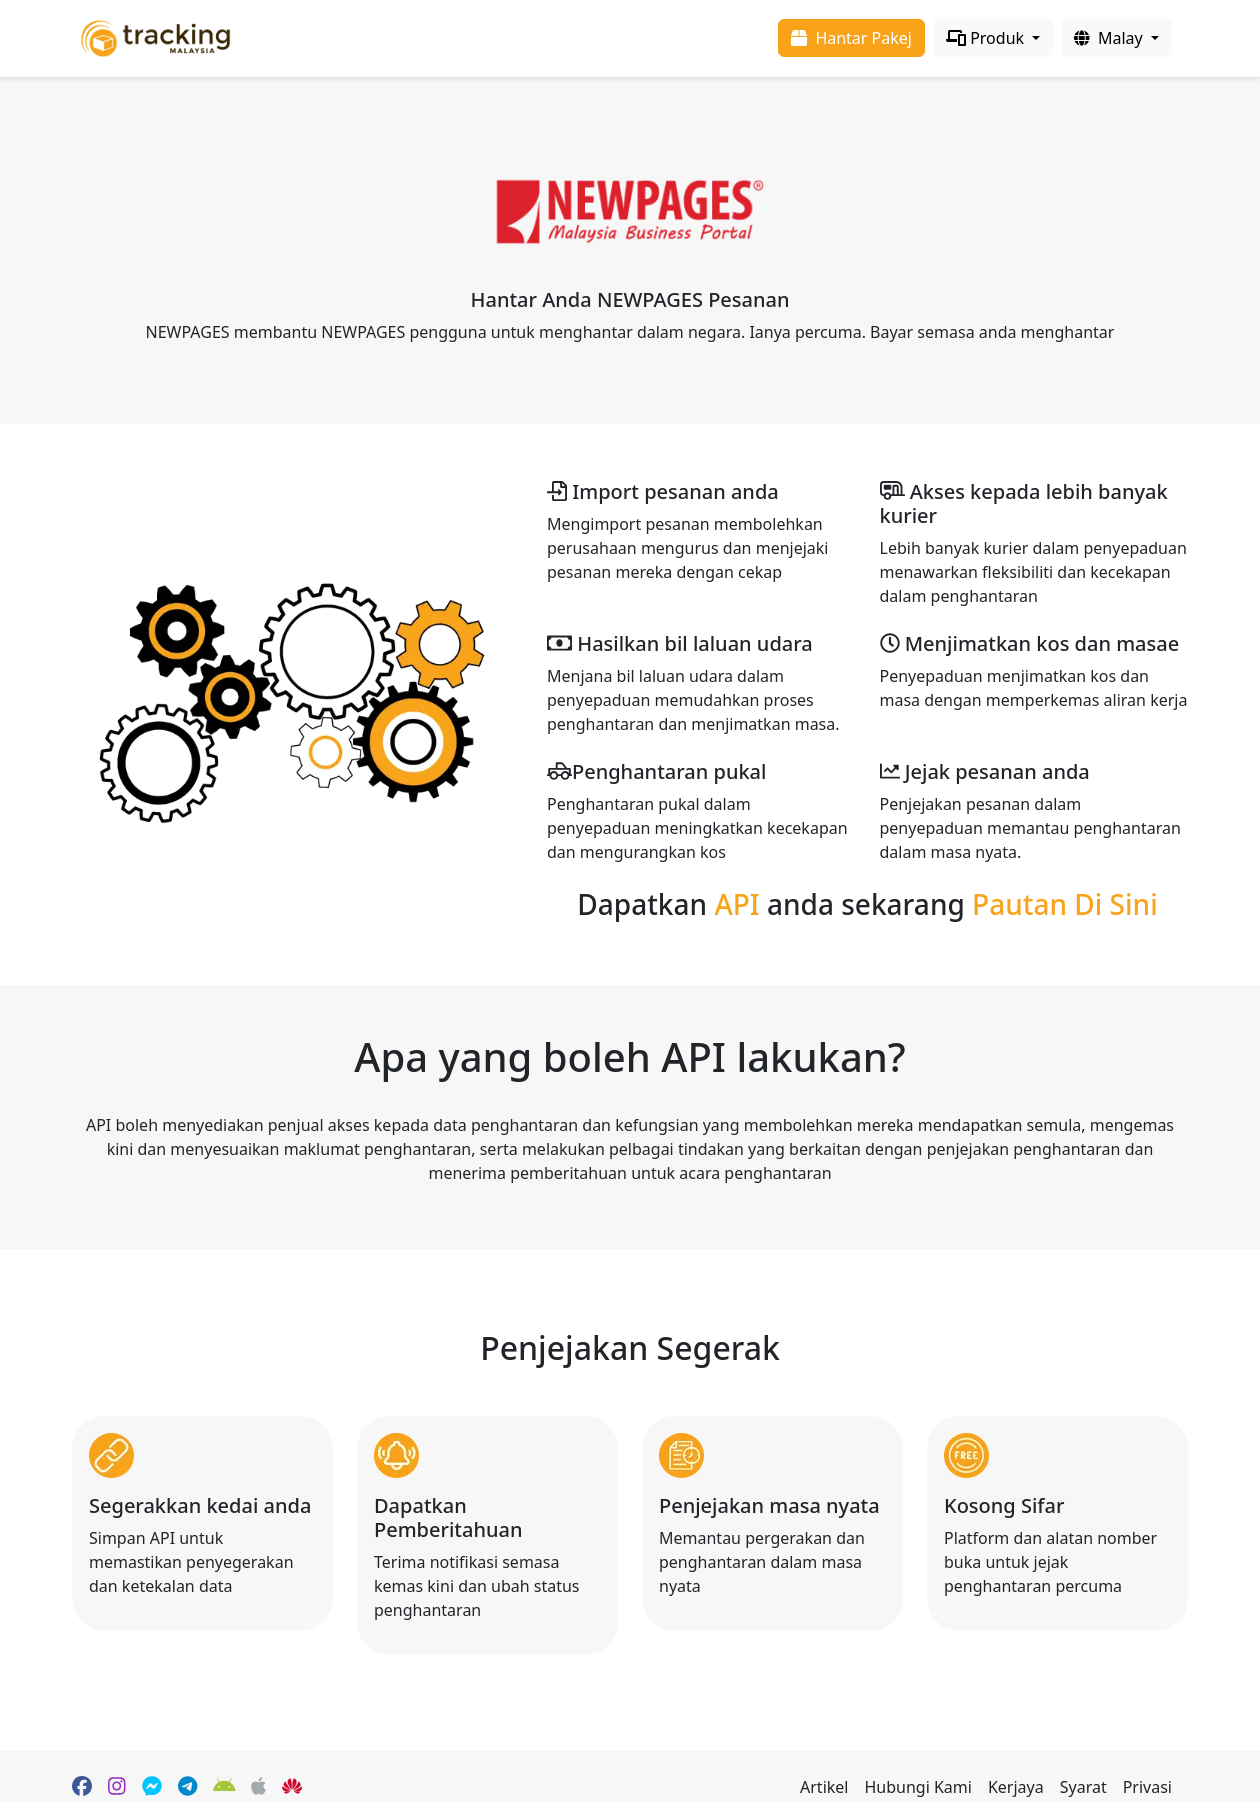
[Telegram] (187, 1787)
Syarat (1083, 1787)
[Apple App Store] (258, 1787)
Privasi (1147, 1787)
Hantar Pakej (851, 38)
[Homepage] (155, 36)
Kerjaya (1016, 1787)
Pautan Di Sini (1065, 904)
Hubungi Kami (917, 1787)
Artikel (824, 1787)
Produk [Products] (987, 38)
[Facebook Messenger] (152, 1787)
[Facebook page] (82, 1787)
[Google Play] (224, 1787)
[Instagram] (117, 1787)
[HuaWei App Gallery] (292, 1787)
